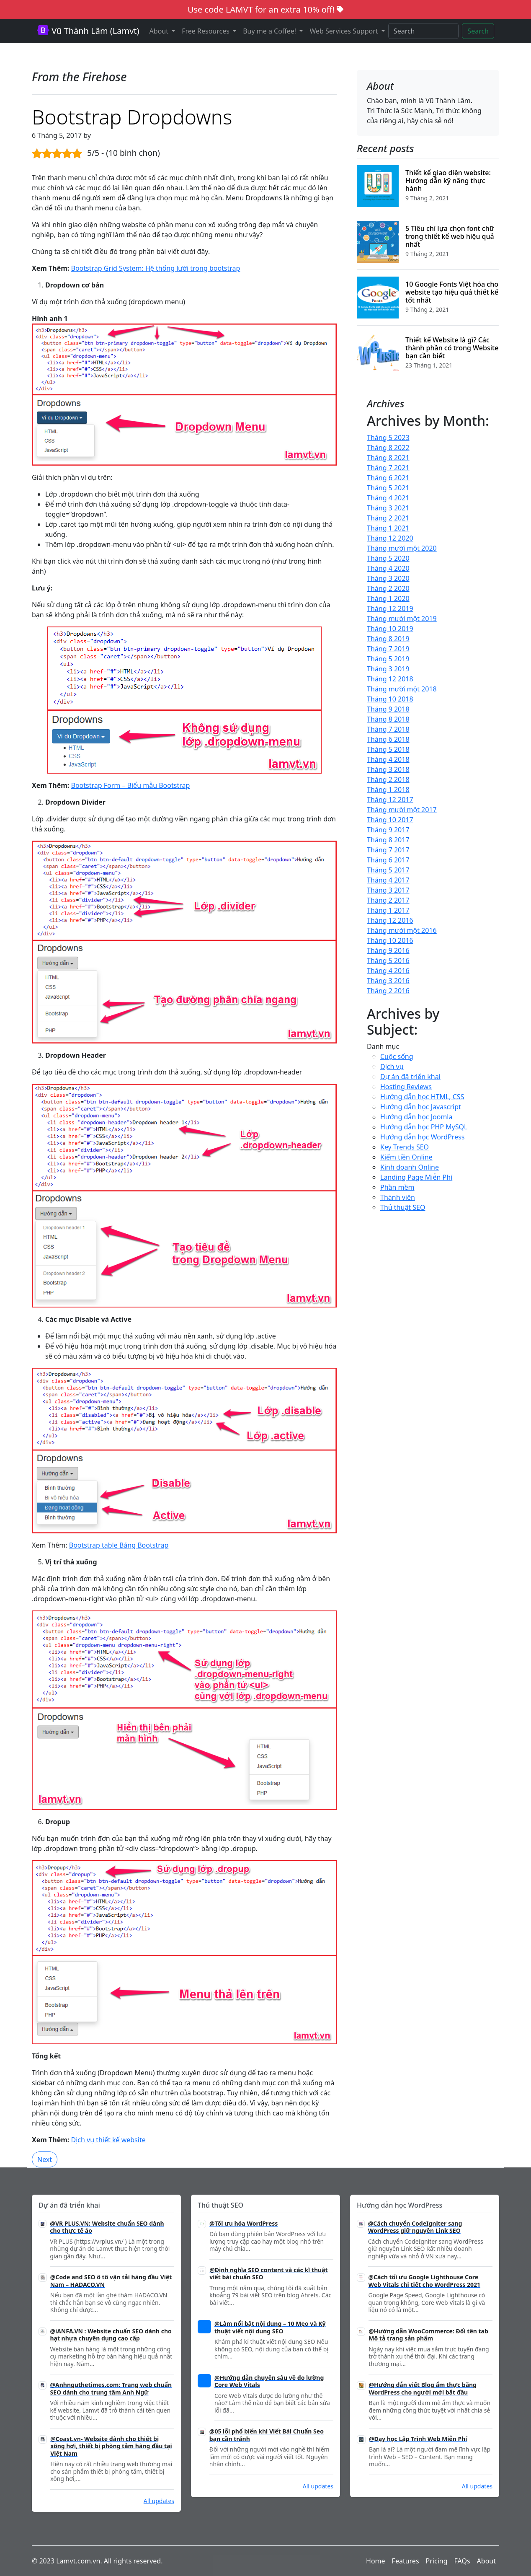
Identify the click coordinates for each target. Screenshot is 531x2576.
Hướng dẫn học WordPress (422, 1137)
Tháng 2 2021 (388, 518)
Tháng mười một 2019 (402, 618)
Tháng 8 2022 (388, 447)
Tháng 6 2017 (388, 860)
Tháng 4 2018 (388, 759)
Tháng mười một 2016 (402, 930)
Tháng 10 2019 (390, 628)
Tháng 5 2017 (388, 870)
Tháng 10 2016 (390, 940)
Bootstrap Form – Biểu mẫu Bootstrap (130, 785)
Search (478, 31)
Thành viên (397, 1197)
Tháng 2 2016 (388, 990)
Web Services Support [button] (344, 31)
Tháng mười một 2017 (402, 809)
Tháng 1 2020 (388, 598)
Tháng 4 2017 (388, 880)
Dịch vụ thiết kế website (108, 2139)
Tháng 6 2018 (388, 739)
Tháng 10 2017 (390, 819)
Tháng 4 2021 (388, 497)
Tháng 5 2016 (388, 960)
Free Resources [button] (206, 31)
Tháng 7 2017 (388, 849)
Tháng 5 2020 (388, 558)
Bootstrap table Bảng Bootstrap (119, 1545)
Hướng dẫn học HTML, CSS (422, 1096)
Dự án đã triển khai (410, 1076)
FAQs (462, 2561)
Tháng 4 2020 (388, 568)
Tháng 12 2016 (390, 920)
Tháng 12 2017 (390, 799)
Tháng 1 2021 (388, 528)
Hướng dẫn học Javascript (420, 1106)
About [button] (160, 31)
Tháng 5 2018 (388, 749)
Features (405, 2561)
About (486, 2561)
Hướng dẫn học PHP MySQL (423, 1126)
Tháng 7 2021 (388, 467)
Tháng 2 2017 (388, 900)
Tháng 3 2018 (388, 769)
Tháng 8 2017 (388, 839)
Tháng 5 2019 (388, 658)
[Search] (423, 31)
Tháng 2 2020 (388, 588)
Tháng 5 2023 (388, 437)
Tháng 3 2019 (388, 668)
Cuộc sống (396, 1056)
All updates (159, 2501)
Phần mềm (397, 1187)
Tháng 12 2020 (390, 538)
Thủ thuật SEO (402, 1207)
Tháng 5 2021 (388, 487)
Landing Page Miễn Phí (416, 1177)
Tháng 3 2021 (388, 508)
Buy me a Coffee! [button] (270, 31)
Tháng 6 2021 (388, 477)
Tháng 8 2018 (388, 719)
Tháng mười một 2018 (402, 689)
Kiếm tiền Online (406, 1157)
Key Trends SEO (404, 1147)
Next (44, 2159)
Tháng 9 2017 (388, 829)
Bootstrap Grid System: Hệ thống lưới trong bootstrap (155, 268)
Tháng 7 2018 (388, 729)
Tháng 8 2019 (388, 638)
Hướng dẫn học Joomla (416, 1116)
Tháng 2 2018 (388, 779)
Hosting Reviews (406, 1086)
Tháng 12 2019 (390, 608)
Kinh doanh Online (409, 1167)
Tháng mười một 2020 (402, 548)
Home (375, 2561)
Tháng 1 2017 (388, 910)
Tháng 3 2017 (388, 890)
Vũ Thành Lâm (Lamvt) (88, 30)
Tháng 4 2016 (388, 970)
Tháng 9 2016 (388, 950)
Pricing (437, 2561)
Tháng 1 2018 (388, 789)
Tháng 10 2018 (390, 699)
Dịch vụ (392, 1066)
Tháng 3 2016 (388, 980)
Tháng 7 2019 (388, 648)
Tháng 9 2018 (388, 709)
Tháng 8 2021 (388, 457)
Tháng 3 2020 (388, 578)
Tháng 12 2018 (390, 678)
